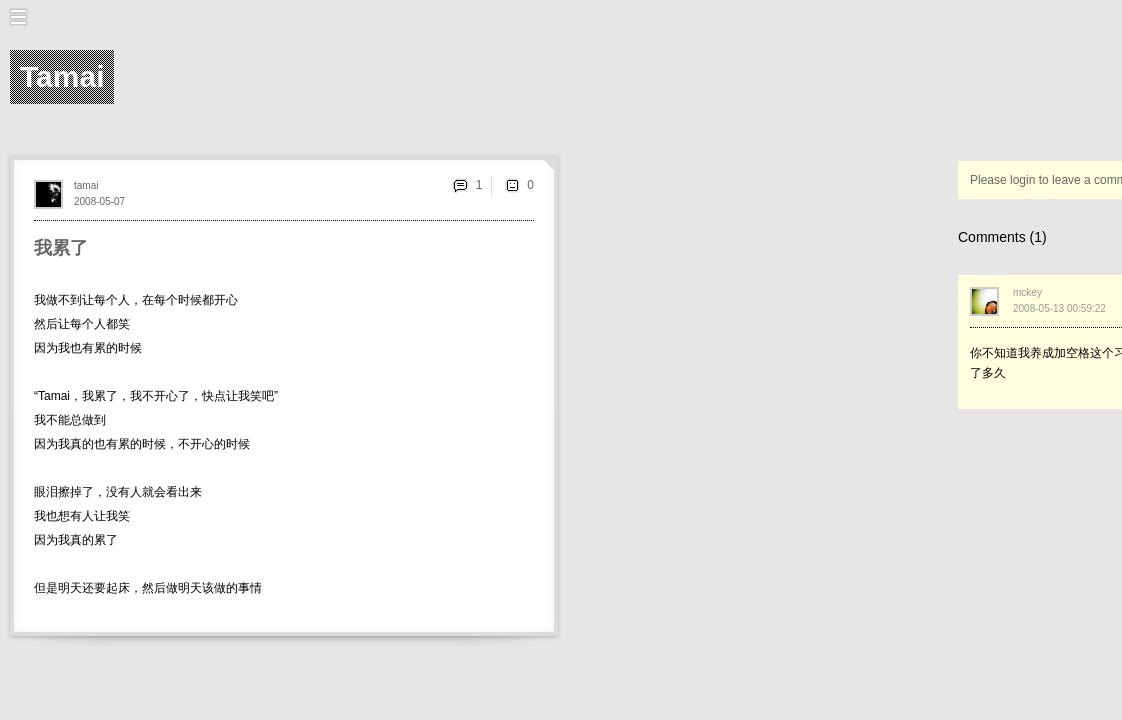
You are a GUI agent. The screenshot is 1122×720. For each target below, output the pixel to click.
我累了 (61, 248)
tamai (86, 185)
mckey (1027, 292)
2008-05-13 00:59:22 (1059, 308)
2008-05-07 (99, 201)
